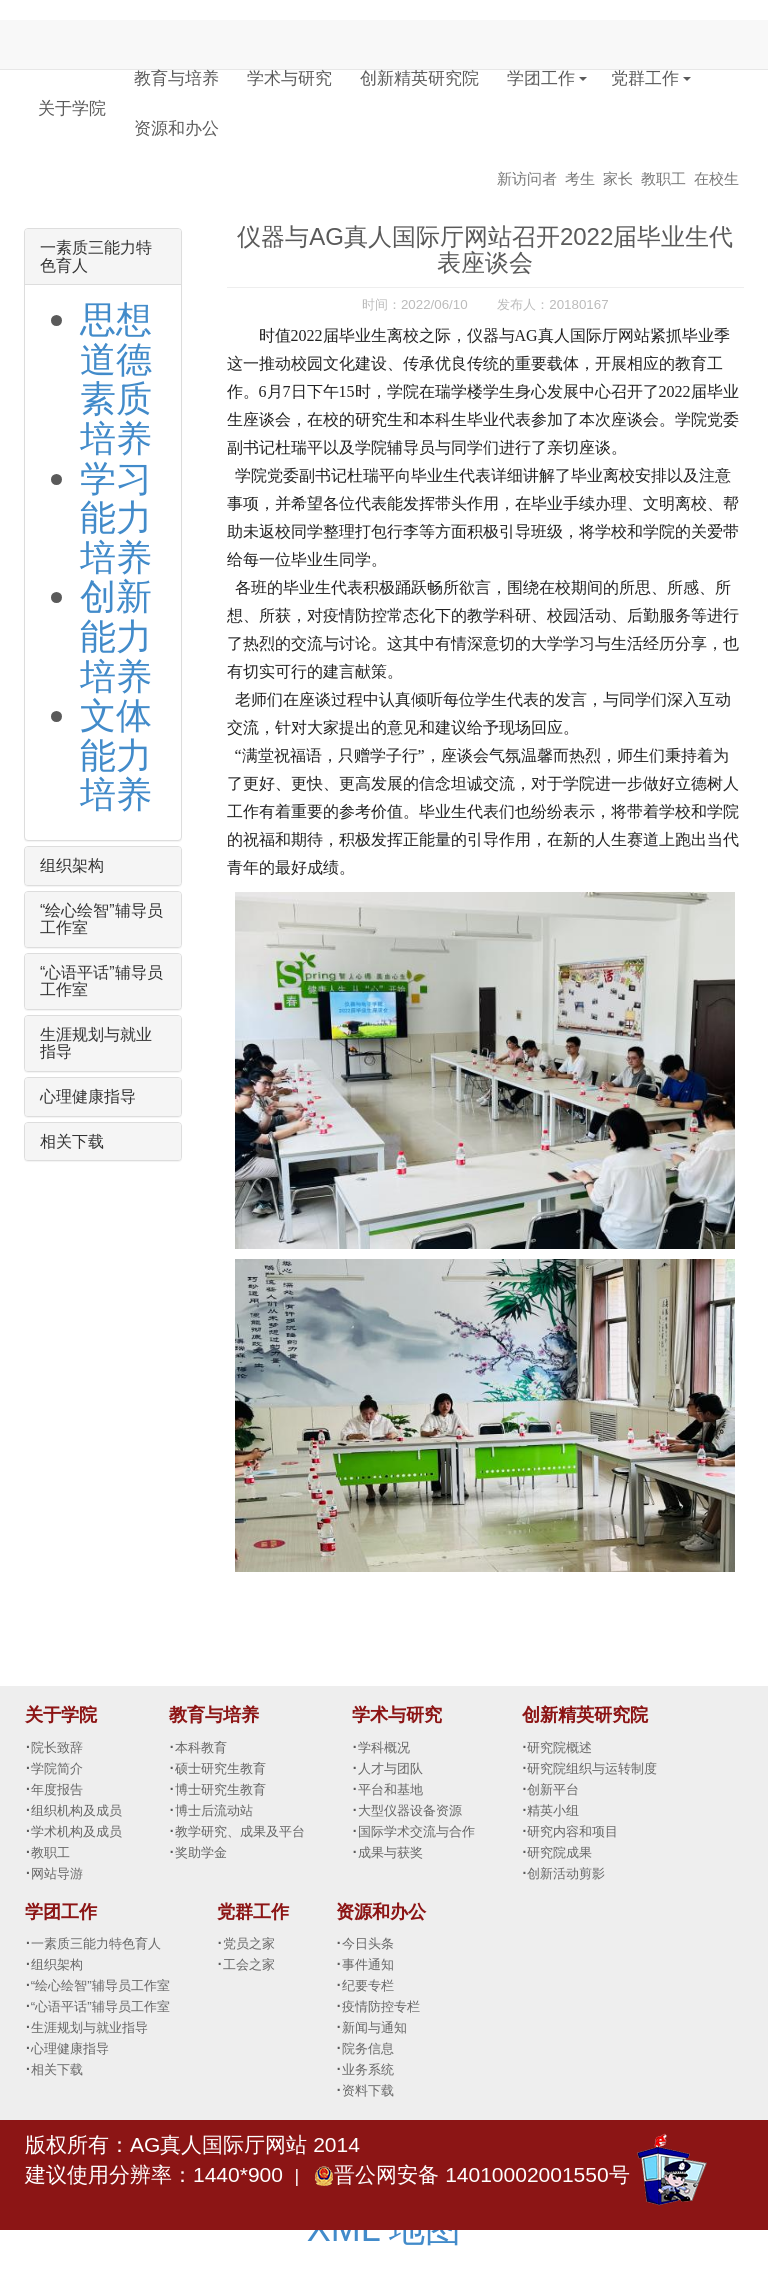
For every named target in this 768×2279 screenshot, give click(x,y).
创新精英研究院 (419, 78)
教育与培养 (176, 78)
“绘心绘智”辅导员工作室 (100, 1985)
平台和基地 (390, 1789)
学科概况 (384, 1747)
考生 (580, 179)
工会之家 (249, 1964)
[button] (583, 67)
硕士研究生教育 (220, 1768)
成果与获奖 (390, 1852)
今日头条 (368, 1943)
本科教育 (201, 1747)
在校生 (716, 179)
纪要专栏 (368, 1985)
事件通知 (368, 1964)
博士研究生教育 (220, 1789)
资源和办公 (176, 128)
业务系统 (368, 2069)
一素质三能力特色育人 (96, 1943)
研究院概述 (559, 1747)
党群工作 (645, 78)
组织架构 (72, 865)
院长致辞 (57, 1747)
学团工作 (541, 78)
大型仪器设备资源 (410, 1810)
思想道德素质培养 (116, 379)
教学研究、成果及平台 (240, 1831)
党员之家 (249, 1943)
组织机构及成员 (76, 1810)
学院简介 (57, 1768)
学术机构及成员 (76, 1831)
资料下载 (368, 2090)
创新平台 (553, 1789)
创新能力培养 (116, 636)
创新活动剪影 (566, 1873)
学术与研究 (289, 78)
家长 (618, 179)
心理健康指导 (88, 1096)
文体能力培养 (116, 755)
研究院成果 (559, 1852)
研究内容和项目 (572, 1831)
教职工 (663, 179)
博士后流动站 (214, 1810)
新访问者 (527, 179)
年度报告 (57, 1789)
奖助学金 (201, 1852)
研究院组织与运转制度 (592, 1768)
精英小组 (553, 1810)
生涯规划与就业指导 (89, 2027)
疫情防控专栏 (381, 2006)
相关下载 (72, 1141)
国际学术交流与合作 (416, 1831)
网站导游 (57, 1873)
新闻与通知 (374, 2027)
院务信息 (368, 2048)
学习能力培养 (116, 518)
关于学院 (72, 108)
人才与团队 (390, 1768)
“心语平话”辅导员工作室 (100, 2006)
